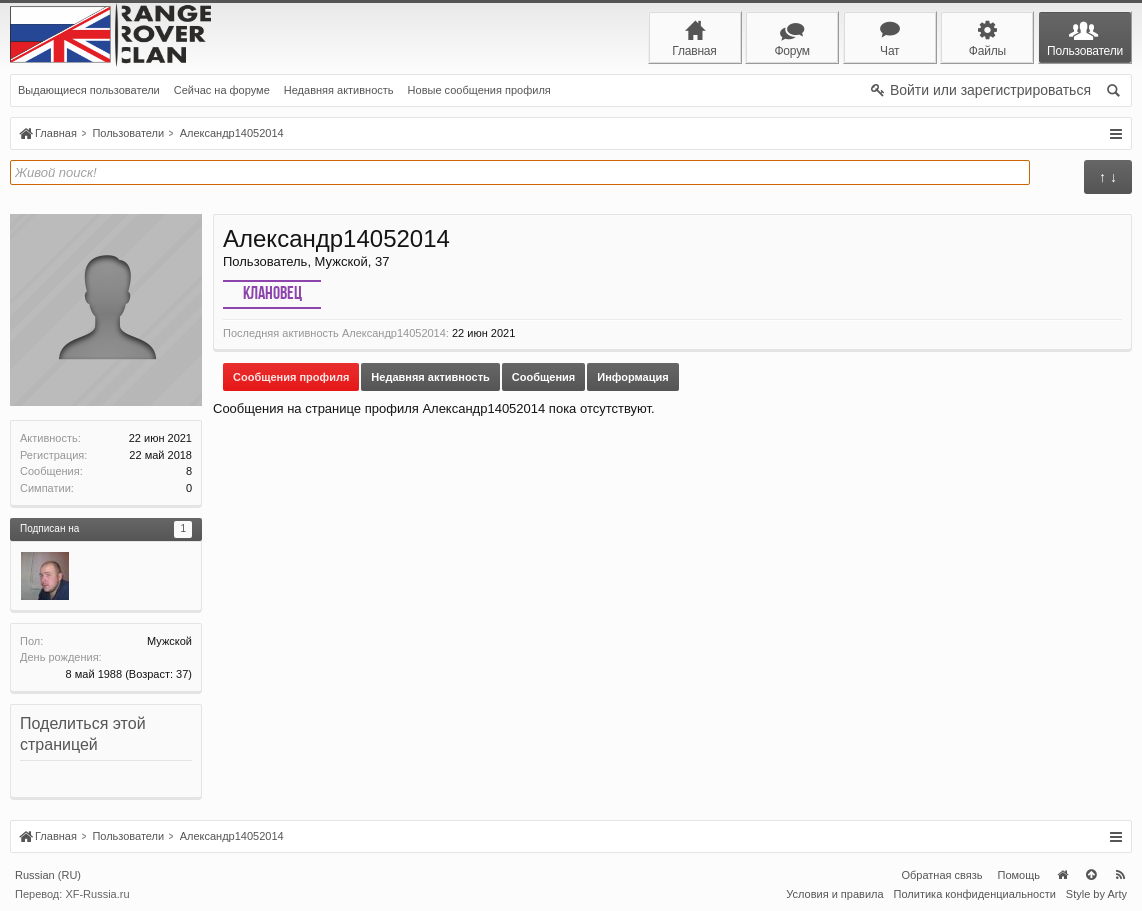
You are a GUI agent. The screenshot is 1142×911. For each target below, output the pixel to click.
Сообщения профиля (291, 377)
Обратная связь (941, 875)
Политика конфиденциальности (975, 894)
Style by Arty (1096, 894)
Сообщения (543, 377)
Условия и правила (834, 894)
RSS (1120, 875)
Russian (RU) (48, 875)
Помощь (1019, 875)
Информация (632, 377)
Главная (1062, 875)
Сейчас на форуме (222, 90)
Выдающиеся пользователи (89, 90)
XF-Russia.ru (97, 894)
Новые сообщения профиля (479, 90)
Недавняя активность (339, 90)
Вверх (1091, 875)
